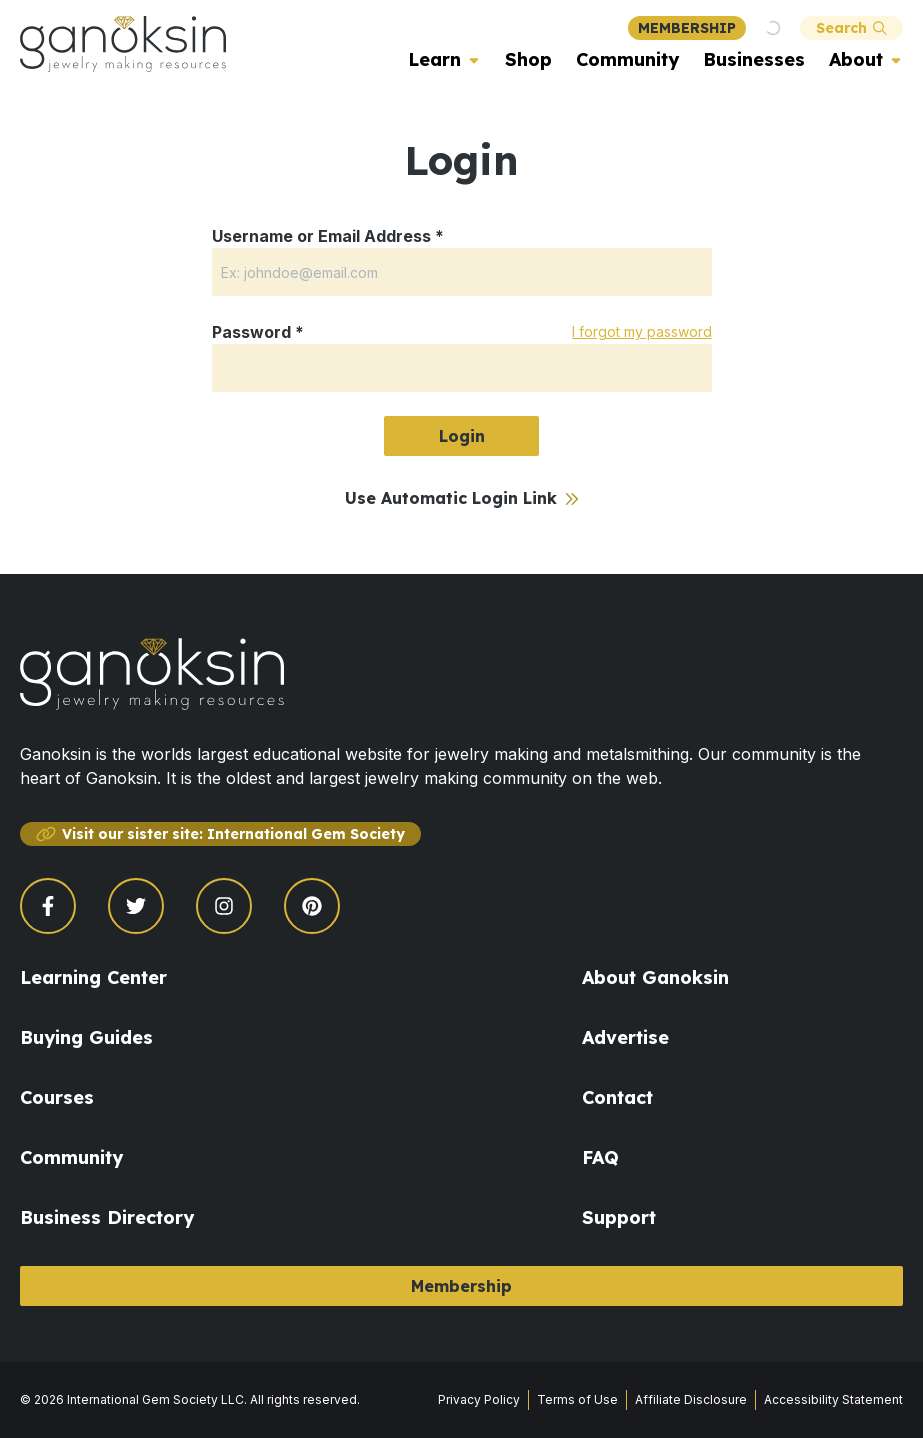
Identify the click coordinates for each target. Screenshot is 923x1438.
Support (619, 1217)
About (856, 59)
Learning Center (93, 977)
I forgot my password (642, 331)
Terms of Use (577, 1399)
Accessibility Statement (833, 1399)
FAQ (600, 1157)
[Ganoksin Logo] (123, 44)
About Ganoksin (655, 977)
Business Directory (107, 1217)
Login (462, 436)
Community (627, 59)
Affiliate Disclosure (691, 1399)
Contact (617, 1097)
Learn (434, 59)
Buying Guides (86, 1037)
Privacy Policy (479, 1399)
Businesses (754, 59)
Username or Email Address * (328, 236)
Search (851, 28)
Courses (57, 1097)
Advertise (625, 1037)
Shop (528, 59)
